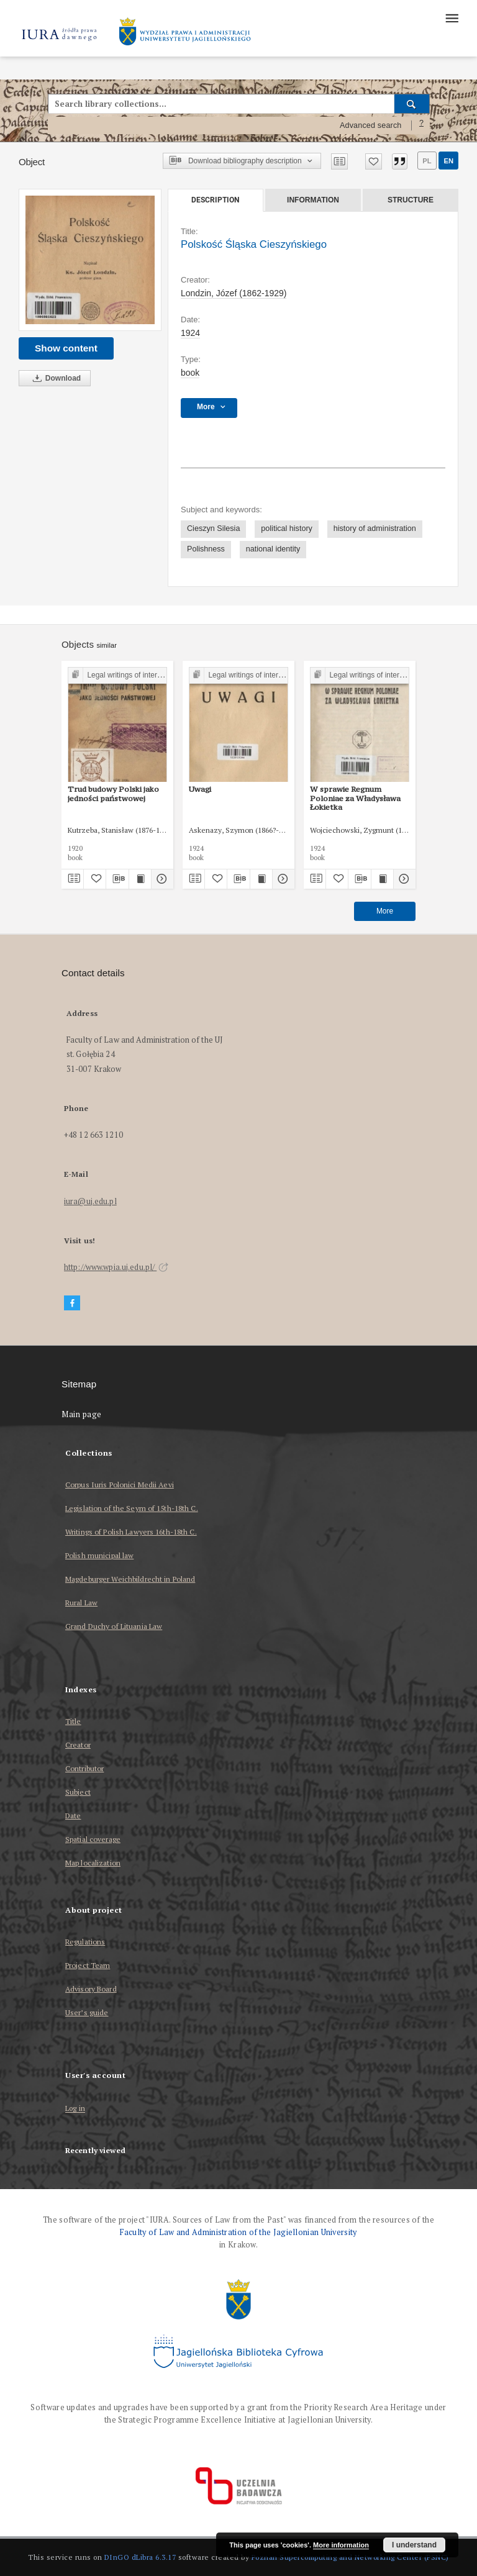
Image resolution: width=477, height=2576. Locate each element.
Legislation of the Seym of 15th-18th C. (131, 1508)
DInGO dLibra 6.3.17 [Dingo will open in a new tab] (140, 2557)
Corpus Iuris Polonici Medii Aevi (119, 1484)
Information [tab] (313, 200)
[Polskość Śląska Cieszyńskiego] (90, 260)
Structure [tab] (411, 200)
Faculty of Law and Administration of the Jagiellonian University (238, 2232)
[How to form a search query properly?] (422, 125)
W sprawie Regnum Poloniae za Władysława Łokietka (355, 798)
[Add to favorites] (373, 161)
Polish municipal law (99, 1555)
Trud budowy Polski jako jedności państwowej (113, 793)
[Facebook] (72, 1303)
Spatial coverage (92, 1839)
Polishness (206, 549)
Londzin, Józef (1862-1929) (233, 293)
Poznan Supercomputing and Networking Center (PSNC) (350, 2557)
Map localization (92, 1862)
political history (286, 528)
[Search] (412, 104)
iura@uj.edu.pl (90, 1201)
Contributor (84, 1768)
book (190, 373)
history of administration (375, 528)
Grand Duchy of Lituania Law (113, 1626)
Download (55, 378)
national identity (273, 549)
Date (73, 1815)
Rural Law (81, 1602)
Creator (78, 1744)
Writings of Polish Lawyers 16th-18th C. (131, 1531)
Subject (78, 1792)
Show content (66, 348)
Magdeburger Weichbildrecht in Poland (130, 1579)
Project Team (87, 1965)
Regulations (85, 1941)
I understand (414, 2545)
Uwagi (200, 789)
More (384, 911)
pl (426, 161)
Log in (75, 2109)
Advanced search (371, 125)
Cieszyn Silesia (213, 528)
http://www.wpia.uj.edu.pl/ (116, 1267)
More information (341, 2545)
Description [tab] (215, 200)
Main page (81, 1414)
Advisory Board (91, 1988)
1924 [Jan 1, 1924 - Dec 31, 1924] (190, 333)
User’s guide (86, 2012)
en (448, 161)
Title (73, 1721)
